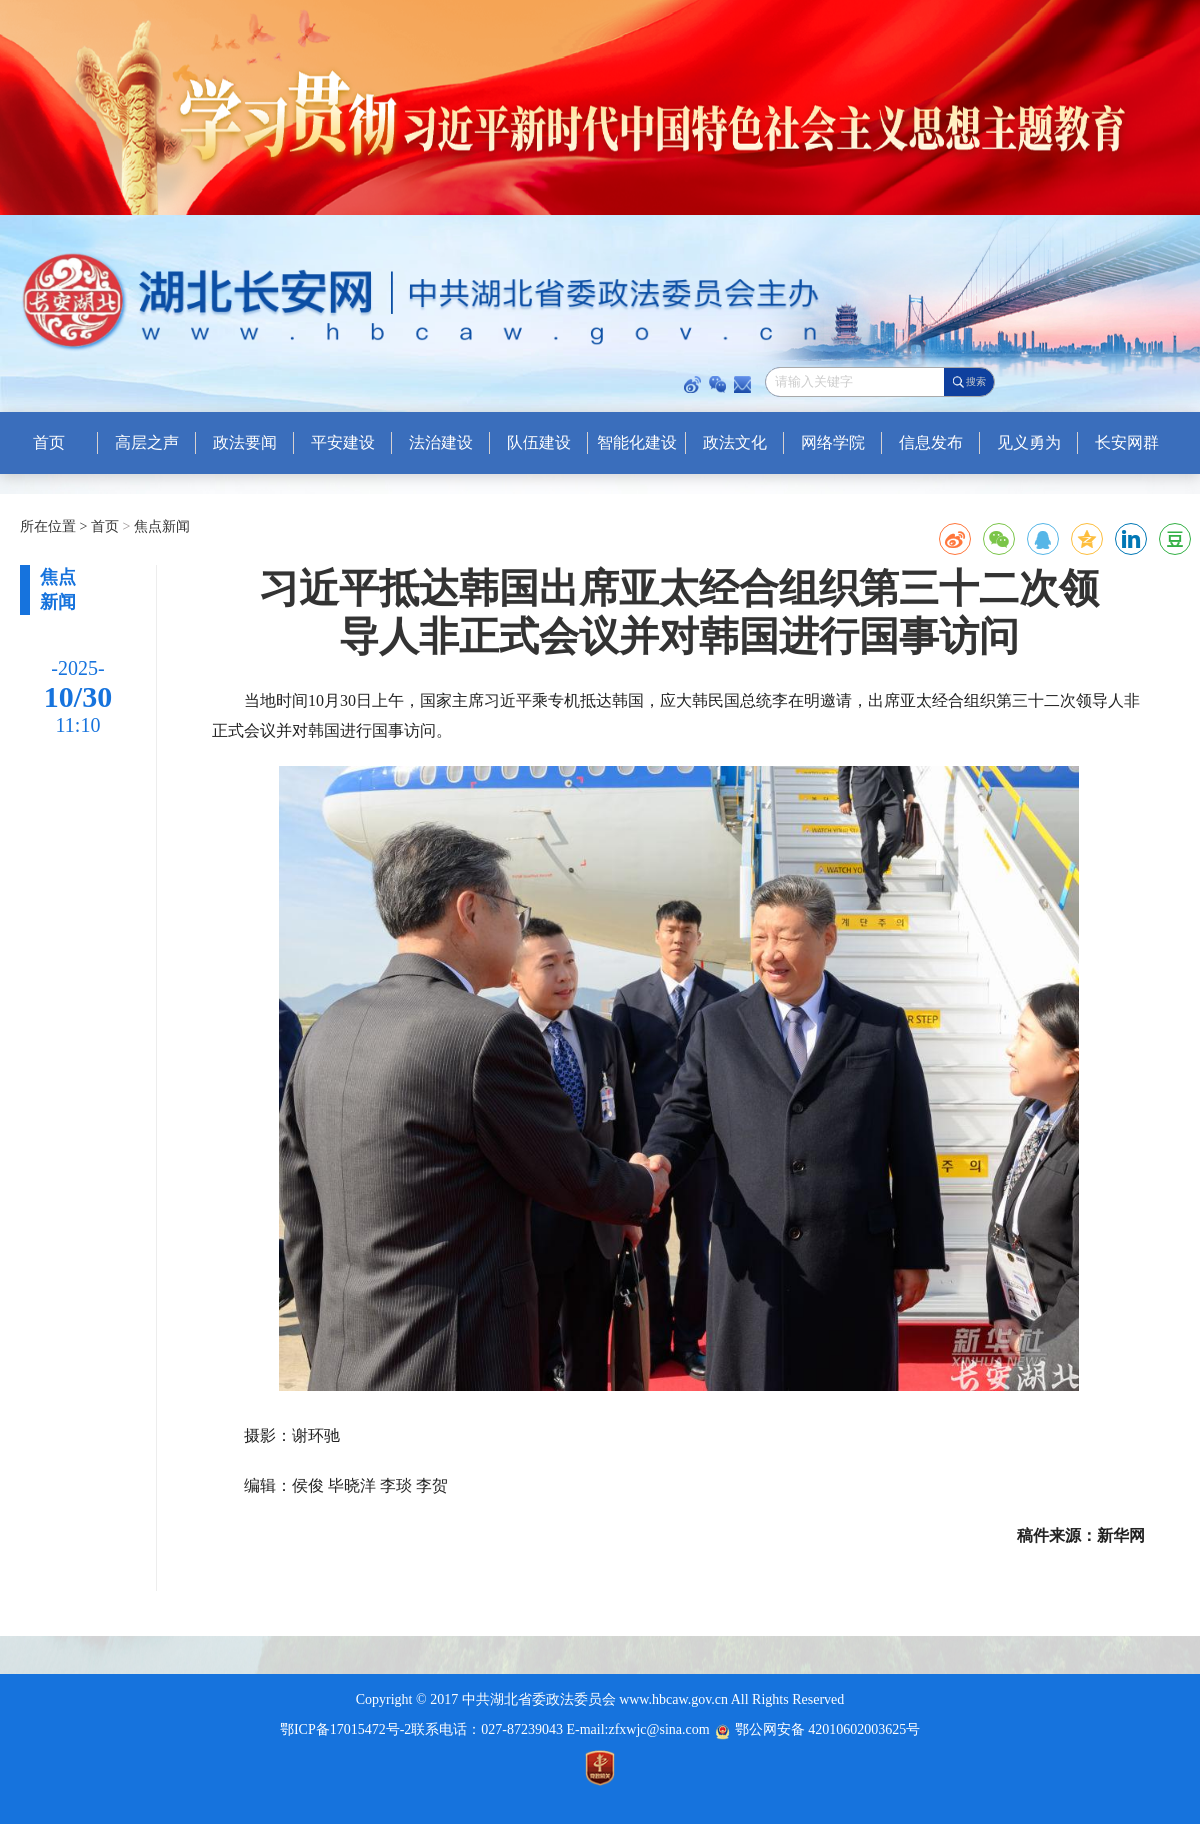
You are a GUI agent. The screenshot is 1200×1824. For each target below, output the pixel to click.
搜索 (976, 381)
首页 (107, 526)
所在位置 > (53, 526)
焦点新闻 (160, 526)
